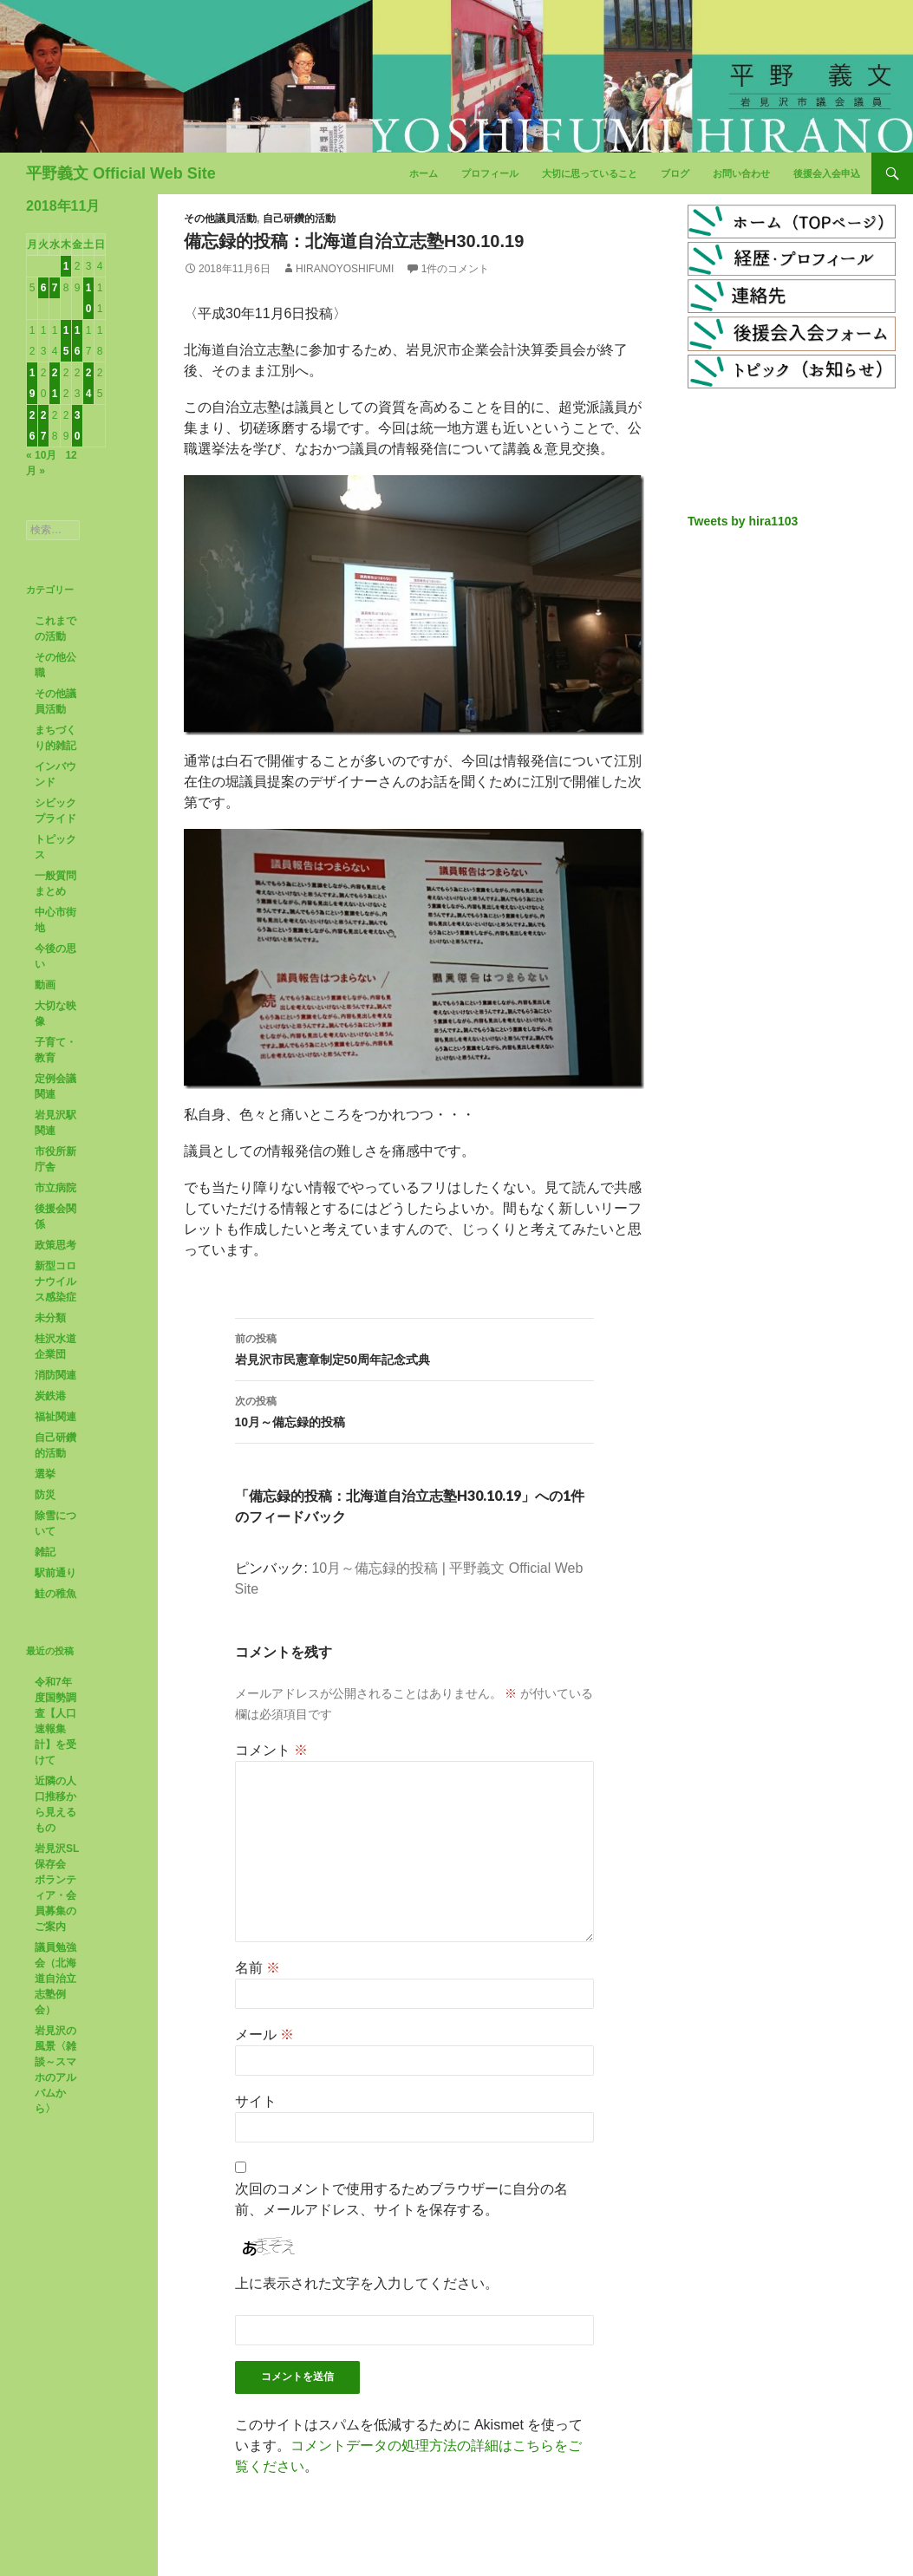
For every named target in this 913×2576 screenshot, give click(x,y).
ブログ (675, 173)
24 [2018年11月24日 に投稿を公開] (89, 383)
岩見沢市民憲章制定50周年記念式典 (414, 1347)
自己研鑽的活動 (299, 218)
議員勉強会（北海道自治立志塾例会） (55, 1978)
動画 (45, 985)
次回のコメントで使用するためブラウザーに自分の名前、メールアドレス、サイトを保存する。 (401, 2199)
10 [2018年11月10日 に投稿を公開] (89, 298)
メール (264, 2034)
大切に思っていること (589, 173)
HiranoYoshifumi (345, 269)
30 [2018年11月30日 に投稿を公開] (78, 425)
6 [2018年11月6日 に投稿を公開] (44, 288)
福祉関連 (55, 1417)
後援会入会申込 (826, 173)
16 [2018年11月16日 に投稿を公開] (78, 340)
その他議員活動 (220, 218)
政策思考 (55, 1245)
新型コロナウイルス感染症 (55, 1281)
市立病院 (55, 1188)
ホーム (423, 173)
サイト (256, 2101)
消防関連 (55, 1375)
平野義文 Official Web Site (121, 173)
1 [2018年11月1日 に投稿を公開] (66, 266)
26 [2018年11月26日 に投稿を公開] (32, 425)
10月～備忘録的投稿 (414, 1410)
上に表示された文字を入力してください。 (367, 2283)
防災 (45, 1495)
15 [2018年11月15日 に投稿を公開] (66, 340)
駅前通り (55, 1573)
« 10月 (41, 455)
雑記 (45, 1552)
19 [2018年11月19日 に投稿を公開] (32, 383)
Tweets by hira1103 (743, 521)
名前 (257, 1967)
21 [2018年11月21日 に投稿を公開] (55, 383)
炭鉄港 (50, 1396)
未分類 (50, 1318)
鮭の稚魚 (55, 1594)
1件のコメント (455, 269)
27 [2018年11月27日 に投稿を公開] (44, 425)
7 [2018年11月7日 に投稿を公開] (55, 288)
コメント (271, 1750)
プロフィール (489, 173)
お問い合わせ (741, 173)
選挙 (45, 1474)
